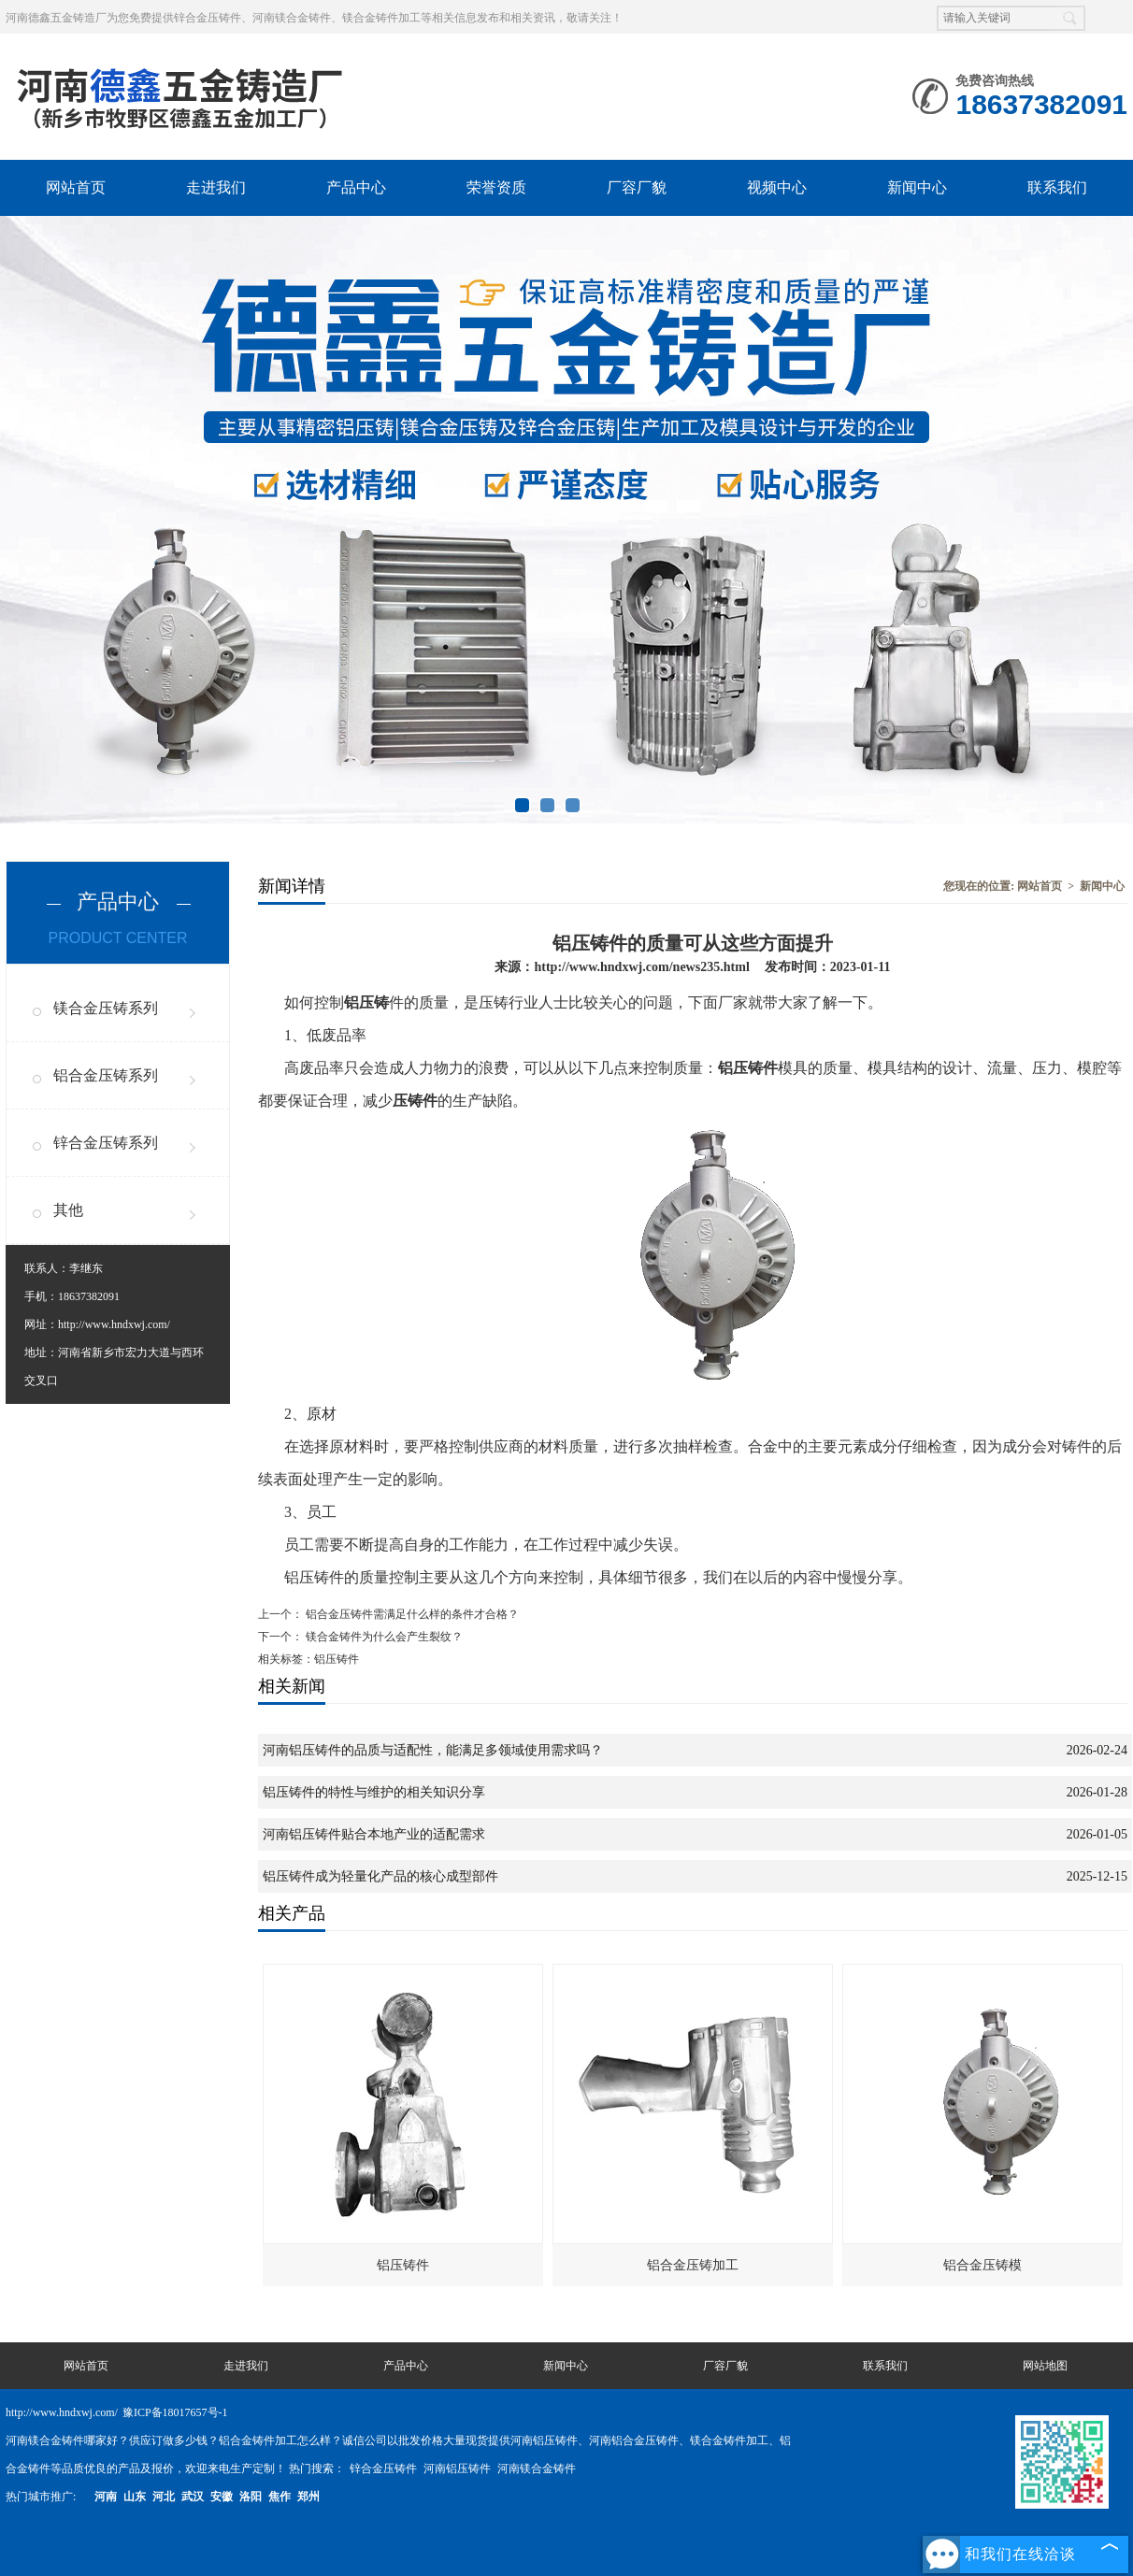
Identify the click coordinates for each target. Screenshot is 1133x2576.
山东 (134, 2496)
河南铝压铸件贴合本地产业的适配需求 (374, 1834)
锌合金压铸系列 (105, 1143)
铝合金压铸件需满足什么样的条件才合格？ (411, 1614)
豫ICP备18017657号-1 (175, 2412)
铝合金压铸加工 (693, 2265)
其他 (68, 1210)
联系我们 (1057, 187)
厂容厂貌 (637, 187)
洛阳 (250, 2496)
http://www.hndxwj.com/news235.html (641, 966)
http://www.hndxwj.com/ (114, 1324)
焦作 (279, 2496)
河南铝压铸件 (458, 2468)
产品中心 (356, 187)
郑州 (308, 2496)
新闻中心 (917, 187)
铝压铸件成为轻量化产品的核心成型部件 (380, 1876)
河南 (105, 2496)
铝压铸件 (403, 2265)
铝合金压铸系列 (105, 1075)
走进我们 (216, 187)
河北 (163, 2496)
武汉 (192, 2496)
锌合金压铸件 (385, 2468)
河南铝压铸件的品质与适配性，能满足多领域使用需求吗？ (433, 1750)
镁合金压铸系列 (105, 1008)
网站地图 (1045, 2365)
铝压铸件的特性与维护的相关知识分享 (374, 1792)
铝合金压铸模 (982, 2265)
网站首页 (76, 187)
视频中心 (777, 187)
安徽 (221, 2496)
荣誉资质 (496, 187)
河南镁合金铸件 (536, 2468)
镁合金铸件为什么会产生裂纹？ (383, 1636)
